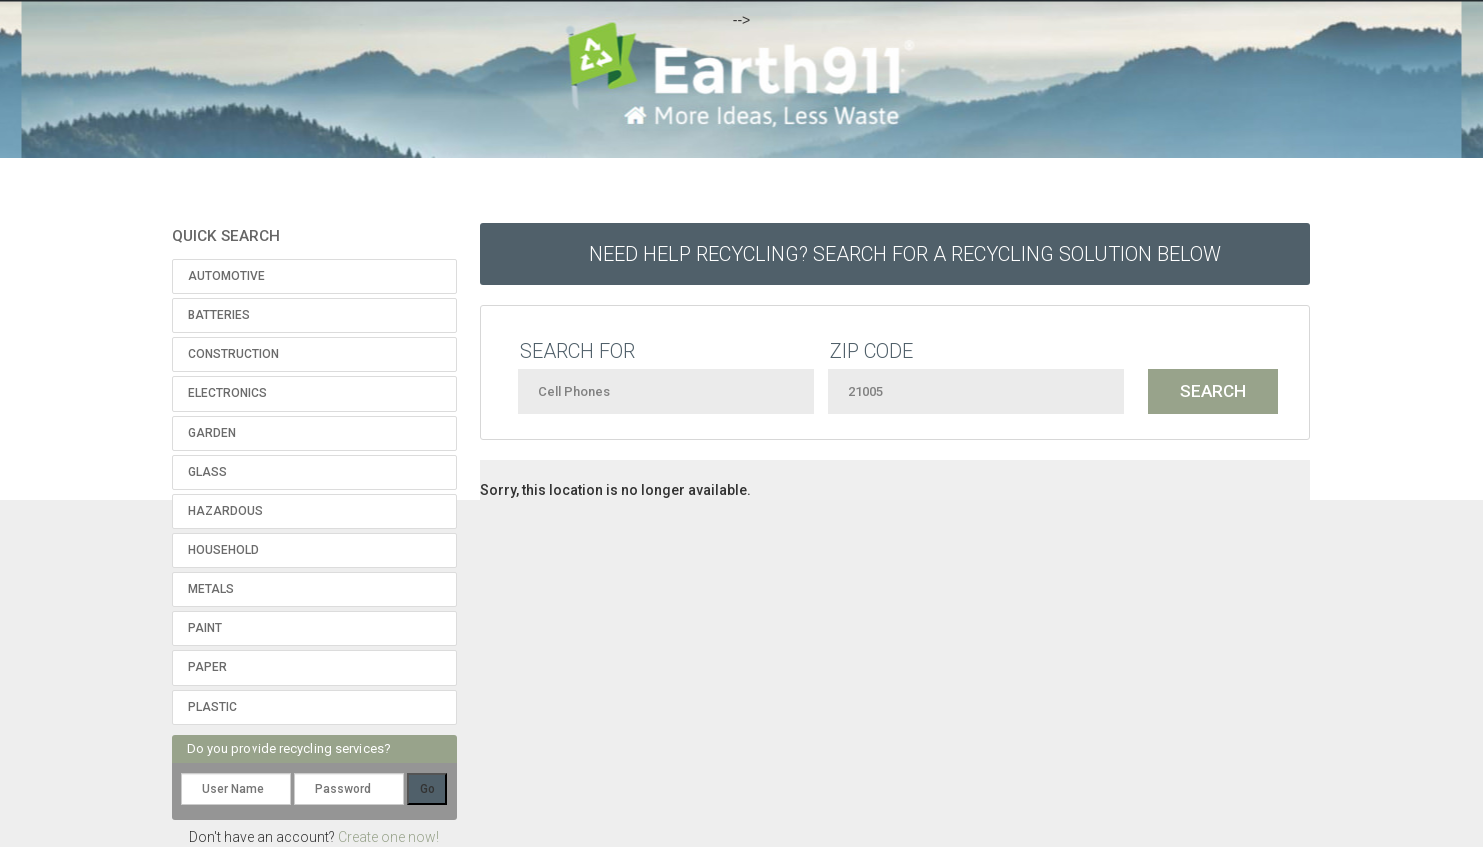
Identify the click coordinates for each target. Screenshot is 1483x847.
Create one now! (388, 837)
